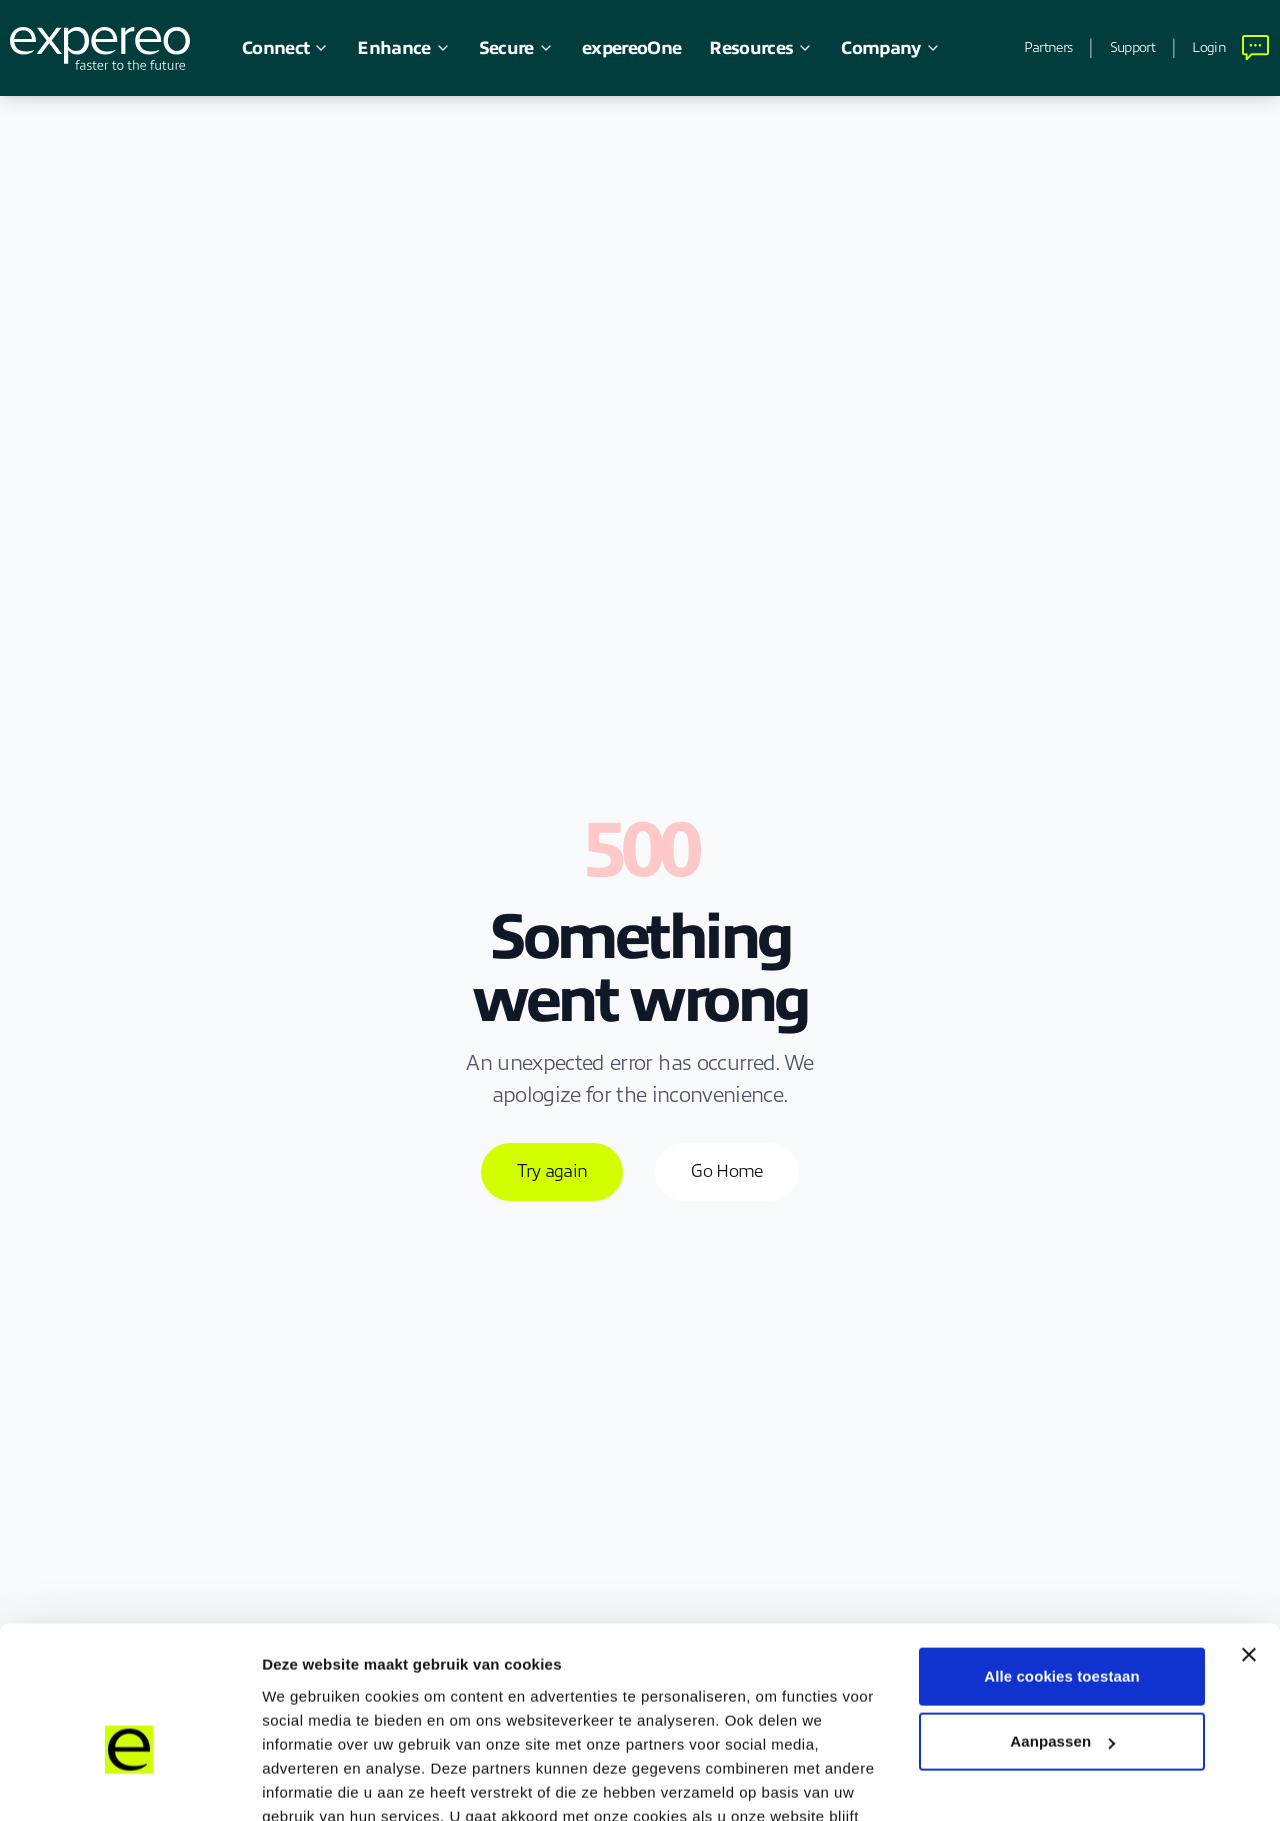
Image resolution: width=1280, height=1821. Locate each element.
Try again (552, 1171)
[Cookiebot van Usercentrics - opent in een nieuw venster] (129, 1782)
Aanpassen (1062, 1627)
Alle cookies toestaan (1062, 1562)
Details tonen (309, 1781)
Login (1209, 47)
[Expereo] (100, 48)
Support (1132, 47)
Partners (1048, 47)
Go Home (726, 1171)
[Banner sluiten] (1249, 1541)
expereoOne (631, 48)
